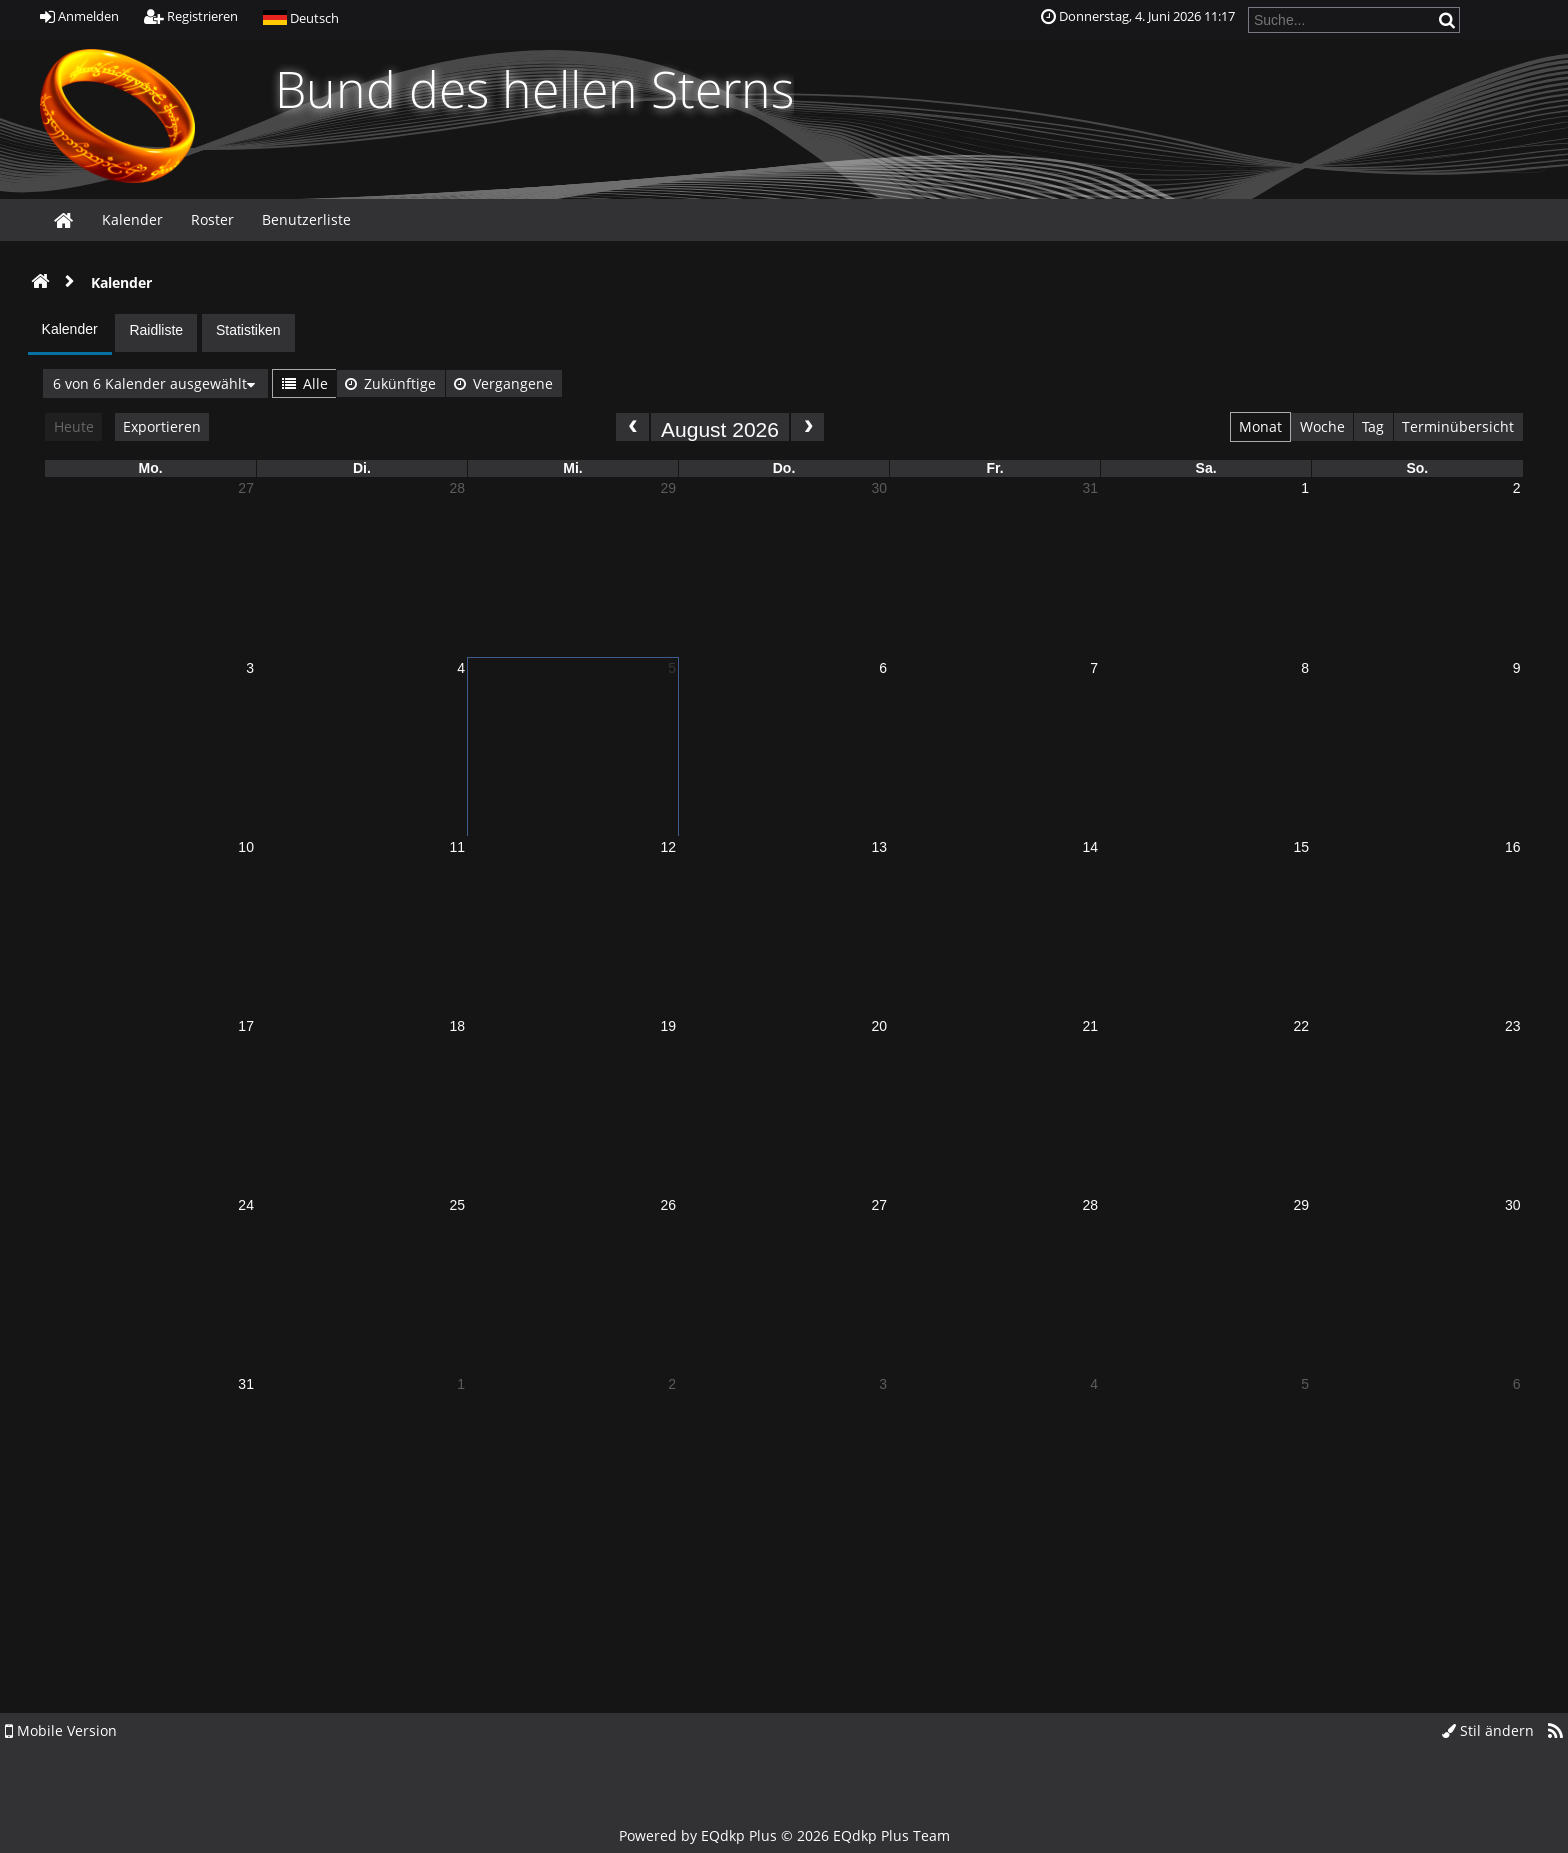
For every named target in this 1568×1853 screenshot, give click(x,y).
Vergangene (503, 383)
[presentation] (70, 332)
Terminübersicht (1458, 426)
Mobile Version (61, 1730)
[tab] (70, 334)
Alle (305, 383)
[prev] (632, 426)
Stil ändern (1488, 1730)
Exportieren (162, 426)
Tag (1373, 426)
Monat (1260, 426)
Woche (1322, 426)
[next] (807, 426)
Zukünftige (390, 383)
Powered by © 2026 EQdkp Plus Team (784, 1835)
